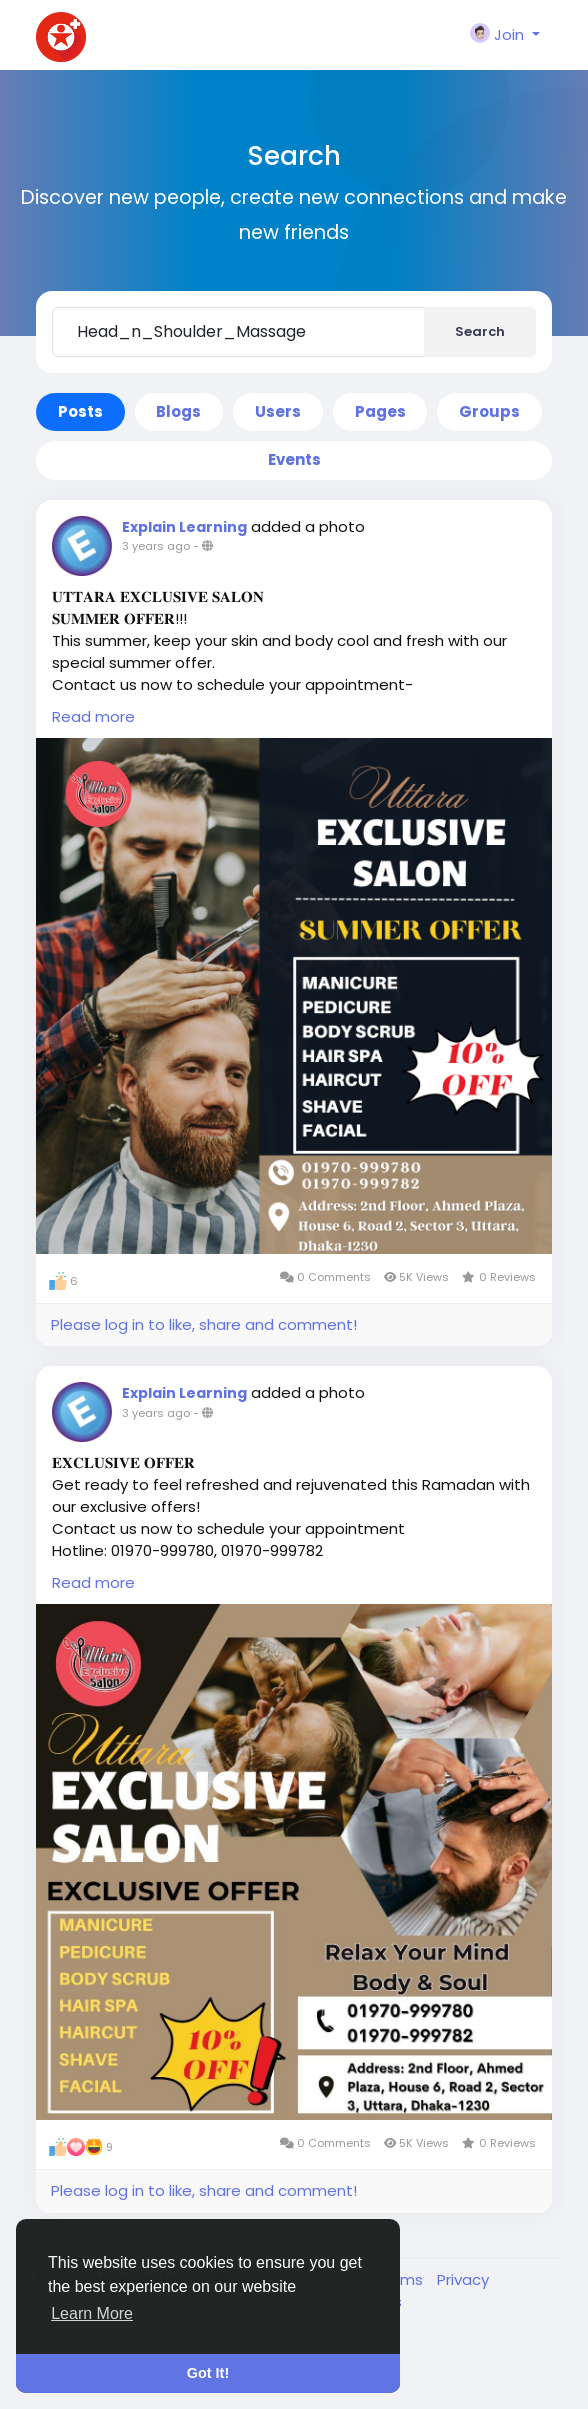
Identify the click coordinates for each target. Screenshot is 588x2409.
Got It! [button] (208, 2373)
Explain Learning (184, 527)
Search (480, 331)
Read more (93, 716)
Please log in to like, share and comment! (204, 1324)
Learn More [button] (92, 2313)
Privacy (463, 2279)
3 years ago (156, 546)
